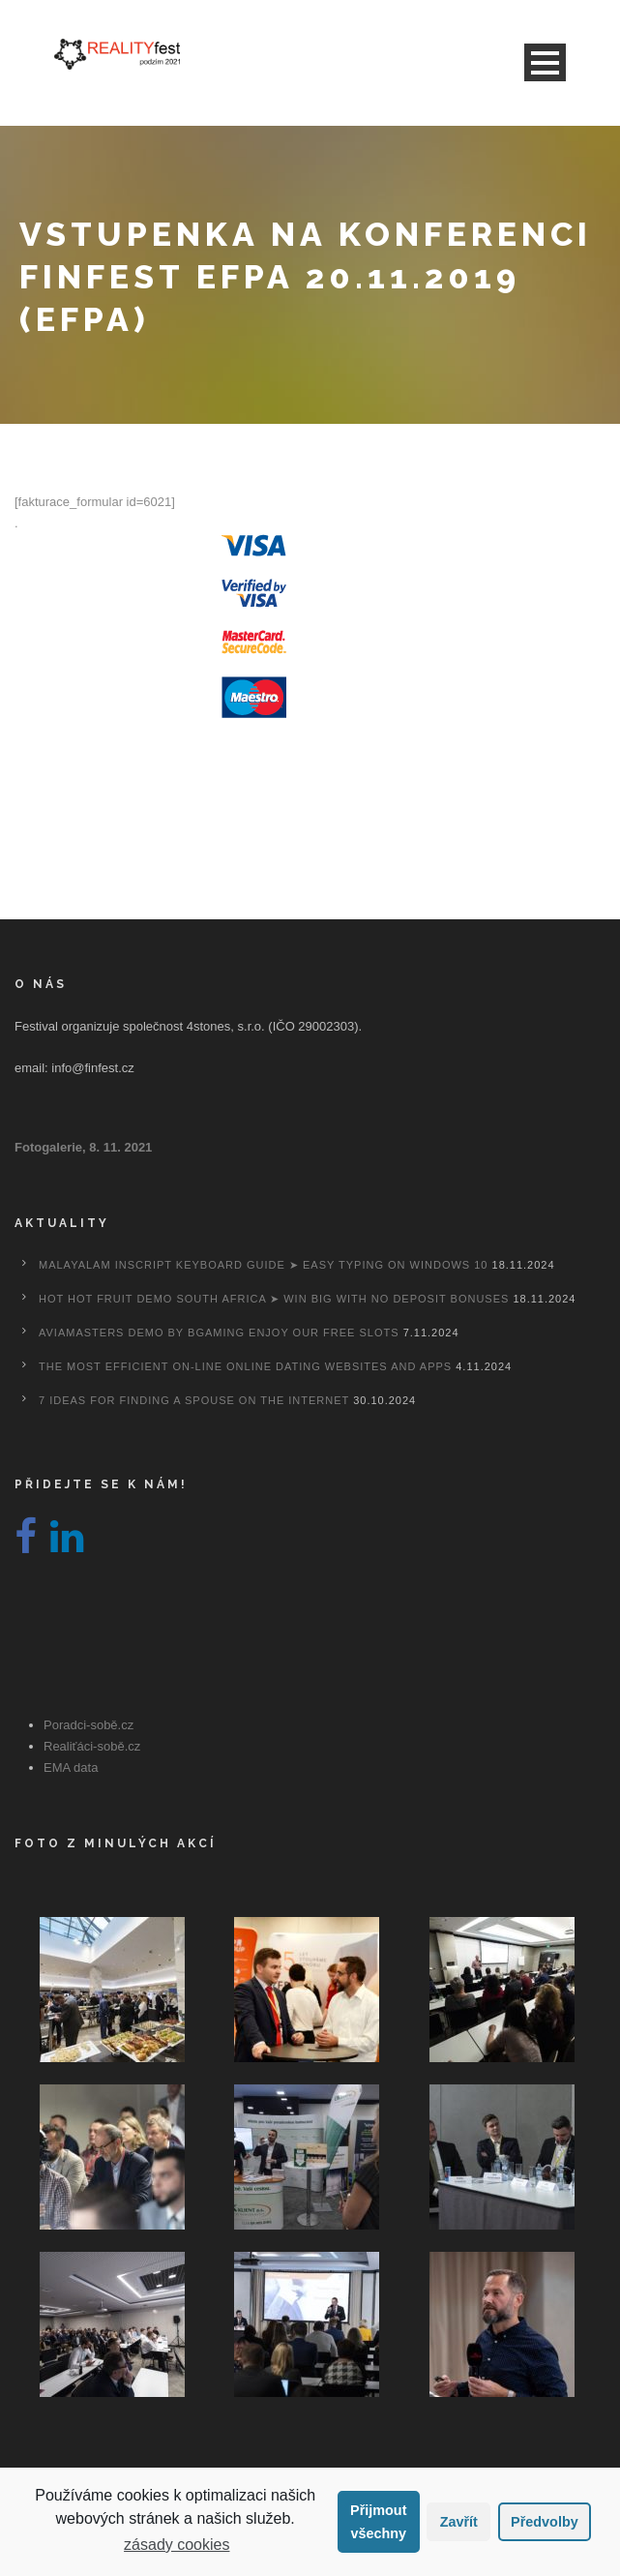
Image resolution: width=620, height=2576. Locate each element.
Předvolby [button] (544, 2522)
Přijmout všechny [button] (378, 2521)
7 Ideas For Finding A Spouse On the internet (194, 1400)
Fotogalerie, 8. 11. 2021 (83, 1147)
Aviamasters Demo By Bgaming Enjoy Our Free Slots (219, 1332)
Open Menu (545, 62)
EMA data (71, 1767)
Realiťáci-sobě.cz (92, 1746)
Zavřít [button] (459, 2522)
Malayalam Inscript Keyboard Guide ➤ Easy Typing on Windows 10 (263, 1265)
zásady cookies (176, 2544)
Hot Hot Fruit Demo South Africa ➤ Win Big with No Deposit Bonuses (274, 1298)
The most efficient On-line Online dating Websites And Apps (245, 1366)
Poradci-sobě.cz (88, 1725)
